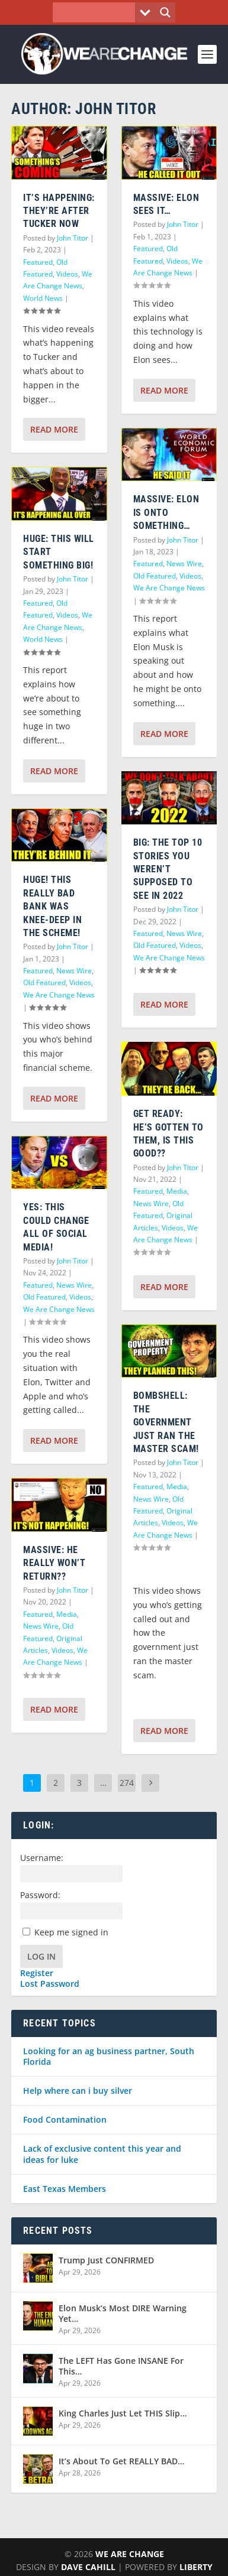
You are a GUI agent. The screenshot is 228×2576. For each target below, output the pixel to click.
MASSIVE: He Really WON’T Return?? (54, 1563)
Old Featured (44, 982)
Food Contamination (65, 2119)
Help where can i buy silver (77, 2090)
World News (43, 298)
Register (36, 1973)
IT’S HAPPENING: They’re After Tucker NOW (59, 211)
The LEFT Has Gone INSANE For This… (121, 2366)
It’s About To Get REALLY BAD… (121, 2461)
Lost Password (49, 1984)
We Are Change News (59, 995)
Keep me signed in (71, 1932)
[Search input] (97, 12)
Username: (41, 1857)
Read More (54, 429)
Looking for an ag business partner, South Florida (108, 2056)
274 (127, 1782)
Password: (40, 1895)
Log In (41, 1956)
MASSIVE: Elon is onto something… (166, 512)
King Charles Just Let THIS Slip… (123, 2413)
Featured (38, 262)
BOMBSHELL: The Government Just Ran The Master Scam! (166, 1422)
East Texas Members (64, 2188)
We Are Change (129, 2553)
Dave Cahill (88, 2566)
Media (66, 1614)
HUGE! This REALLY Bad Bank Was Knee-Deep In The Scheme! (52, 906)
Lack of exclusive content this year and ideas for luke (102, 2154)
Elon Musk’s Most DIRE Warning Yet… (123, 2313)
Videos (67, 274)
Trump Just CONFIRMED (106, 2260)
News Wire (74, 971)
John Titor (72, 238)
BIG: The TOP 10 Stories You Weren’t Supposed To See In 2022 (168, 869)
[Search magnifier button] (165, 12)
